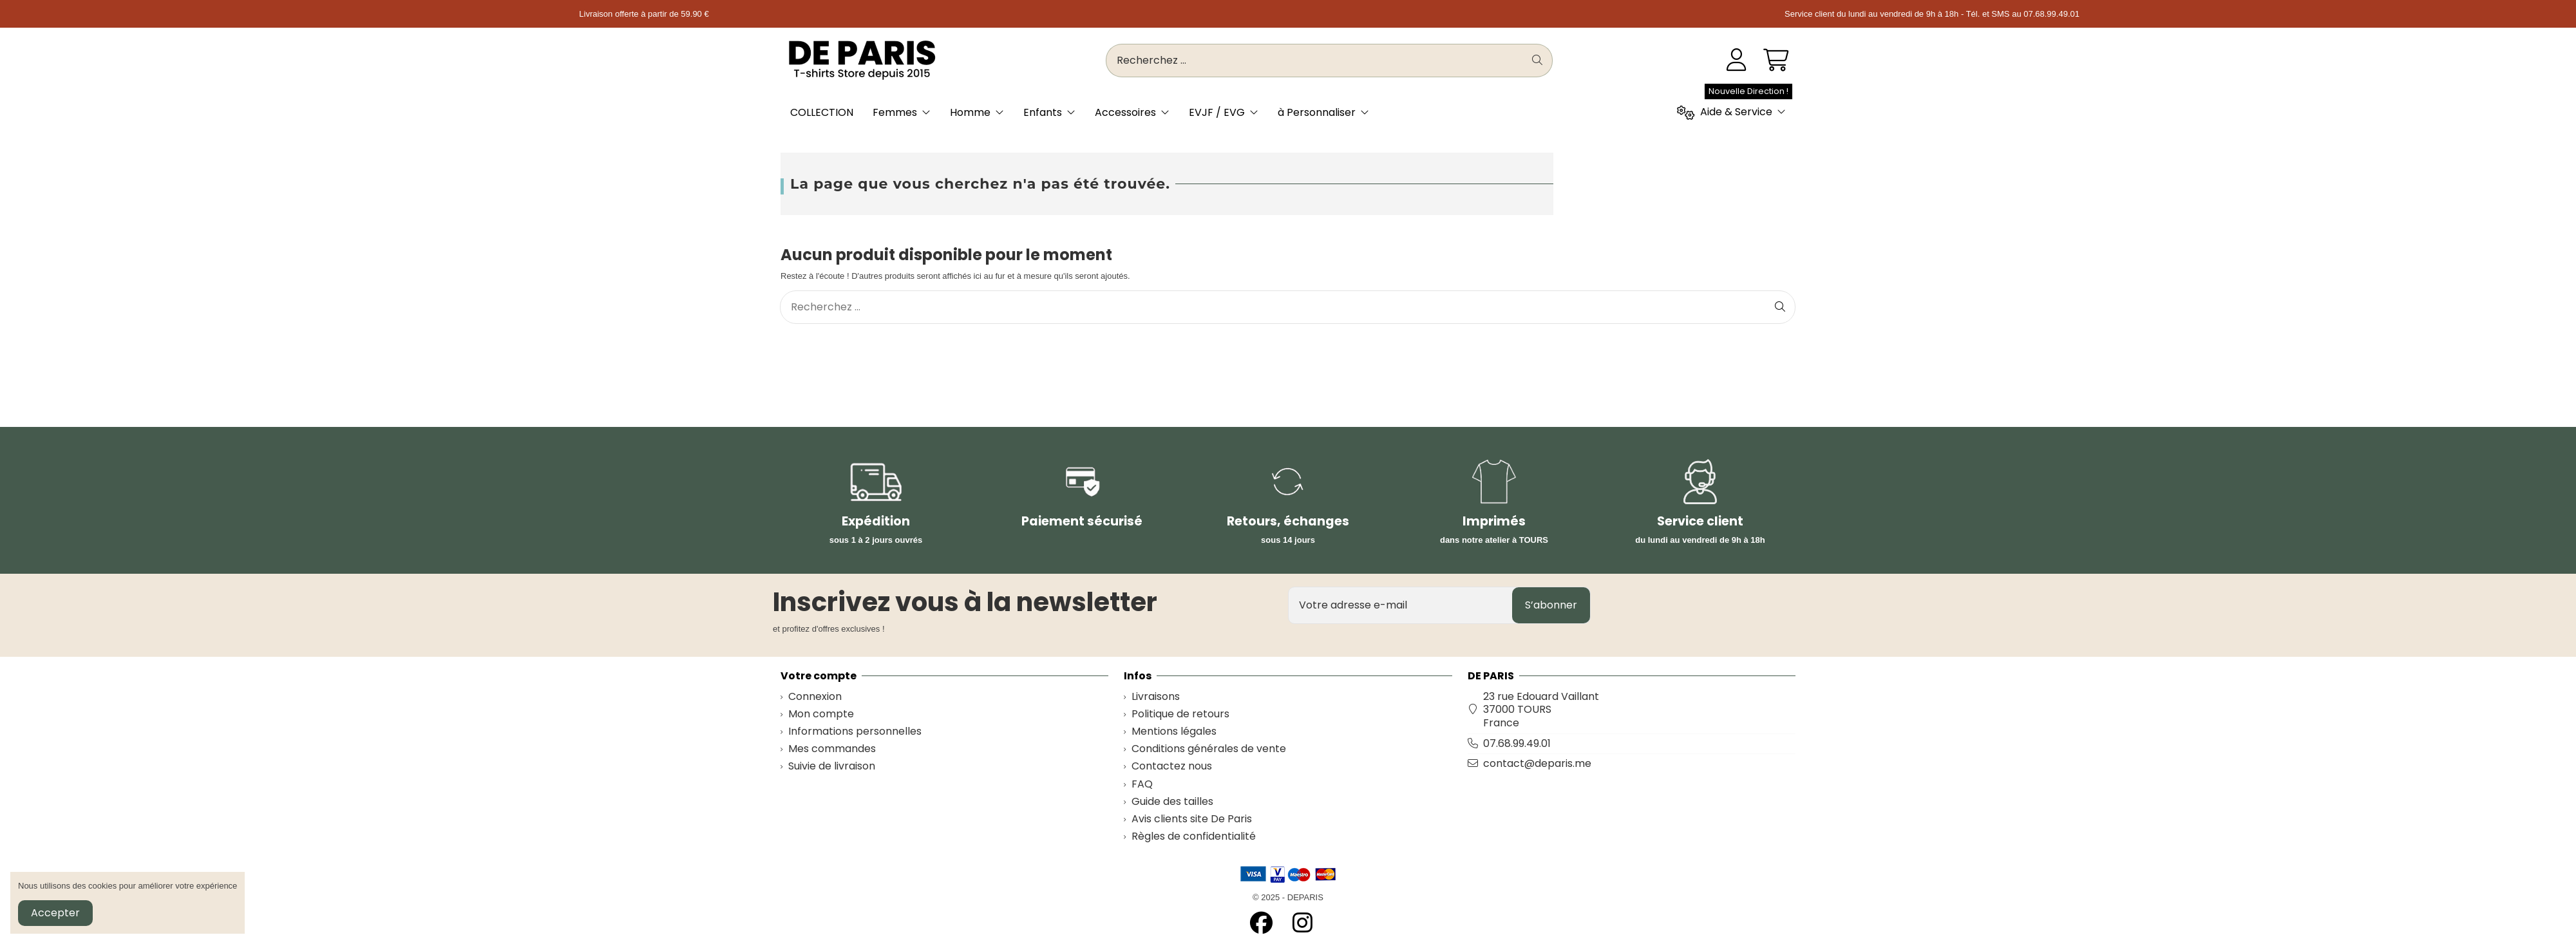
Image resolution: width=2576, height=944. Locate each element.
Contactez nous (1172, 766)
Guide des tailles (1172, 802)
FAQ (1142, 784)
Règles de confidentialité (1194, 837)
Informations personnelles (855, 732)
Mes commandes (832, 749)
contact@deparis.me (1537, 763)
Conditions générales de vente (1209, 749)
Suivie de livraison (831, 766)
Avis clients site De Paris (1192, 819)
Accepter (55, 912)
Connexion (815, 697)
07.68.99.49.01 (1517, 743)
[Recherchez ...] (1537, 60)
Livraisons (1156, 697)
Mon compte (821, 714)
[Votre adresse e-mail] (1401, 605)
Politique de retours (1180, 714)
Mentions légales (1174, 732)
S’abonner (1551, 605)
